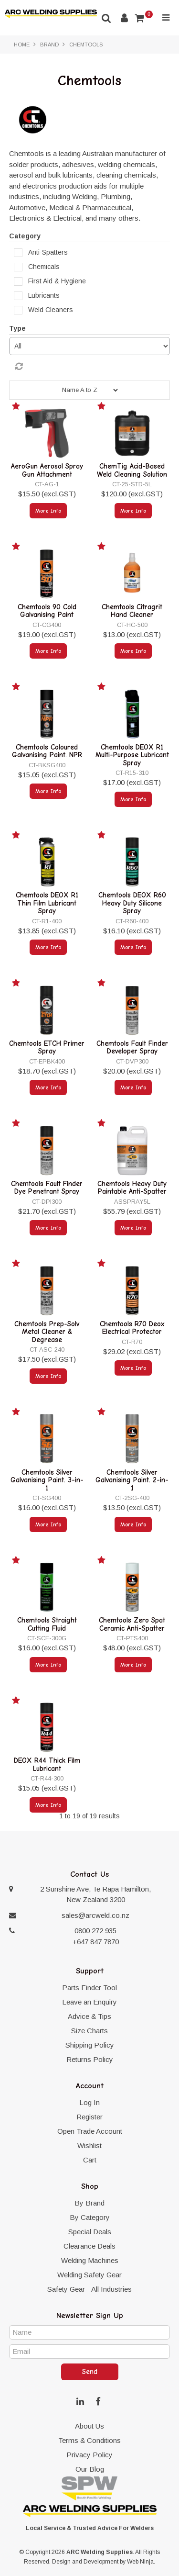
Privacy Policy (89, 2455)
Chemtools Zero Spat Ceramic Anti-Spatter (132, 1624)
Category (25, 236)
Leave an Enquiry (89, 2002)
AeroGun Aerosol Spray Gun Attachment (47, 470)
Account (124, 18)
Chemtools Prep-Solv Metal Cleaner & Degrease (46, 1332)
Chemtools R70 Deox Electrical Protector (132, 1328)
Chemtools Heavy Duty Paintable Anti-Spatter (132, 1187)
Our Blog (89, 2469)
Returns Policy (89, 2059)
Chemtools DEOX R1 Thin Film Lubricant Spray (47, 903)
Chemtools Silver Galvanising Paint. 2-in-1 (131, 1480)
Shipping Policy (89, 2045)
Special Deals (89, 2232)
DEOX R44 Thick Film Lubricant (47, 1764)
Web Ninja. (141, 2561)
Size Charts (89, 2031)
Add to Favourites (17, 408)
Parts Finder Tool (89, 1987)
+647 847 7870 (96, 1942)
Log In (89, 2102)
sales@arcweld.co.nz (95, 1915)
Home (22, 44)
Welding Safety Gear (89, 2275)
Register (89, 2117)
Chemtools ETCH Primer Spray (46, 1047)
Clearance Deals (89, 2246)
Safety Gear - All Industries (89, 2289)
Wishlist (89, 2145)
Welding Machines (89, 2260)
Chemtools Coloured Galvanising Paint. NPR (47, 751)
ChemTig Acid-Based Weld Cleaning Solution (132, 470)
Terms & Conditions (89, 2440)
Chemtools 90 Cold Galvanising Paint (47, 611)
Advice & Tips (89, 2016)
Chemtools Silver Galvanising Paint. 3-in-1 (47, 1480)
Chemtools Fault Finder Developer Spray (132, 1047)
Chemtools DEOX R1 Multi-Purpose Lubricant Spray (132, 755)
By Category (90, 2217)
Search (106, 18)
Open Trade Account (89, 2131)
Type (17, 328)
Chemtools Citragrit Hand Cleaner (132, 611)
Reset (92, 366)
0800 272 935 (95, 1930)
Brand (49, 44)
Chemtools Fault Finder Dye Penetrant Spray (47, 1187)
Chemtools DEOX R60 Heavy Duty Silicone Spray (132, 903)
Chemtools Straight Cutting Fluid (47, 1624)
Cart (89, 2160)
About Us (89, 2426)
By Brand (89, 2203)
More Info (48, 510)
